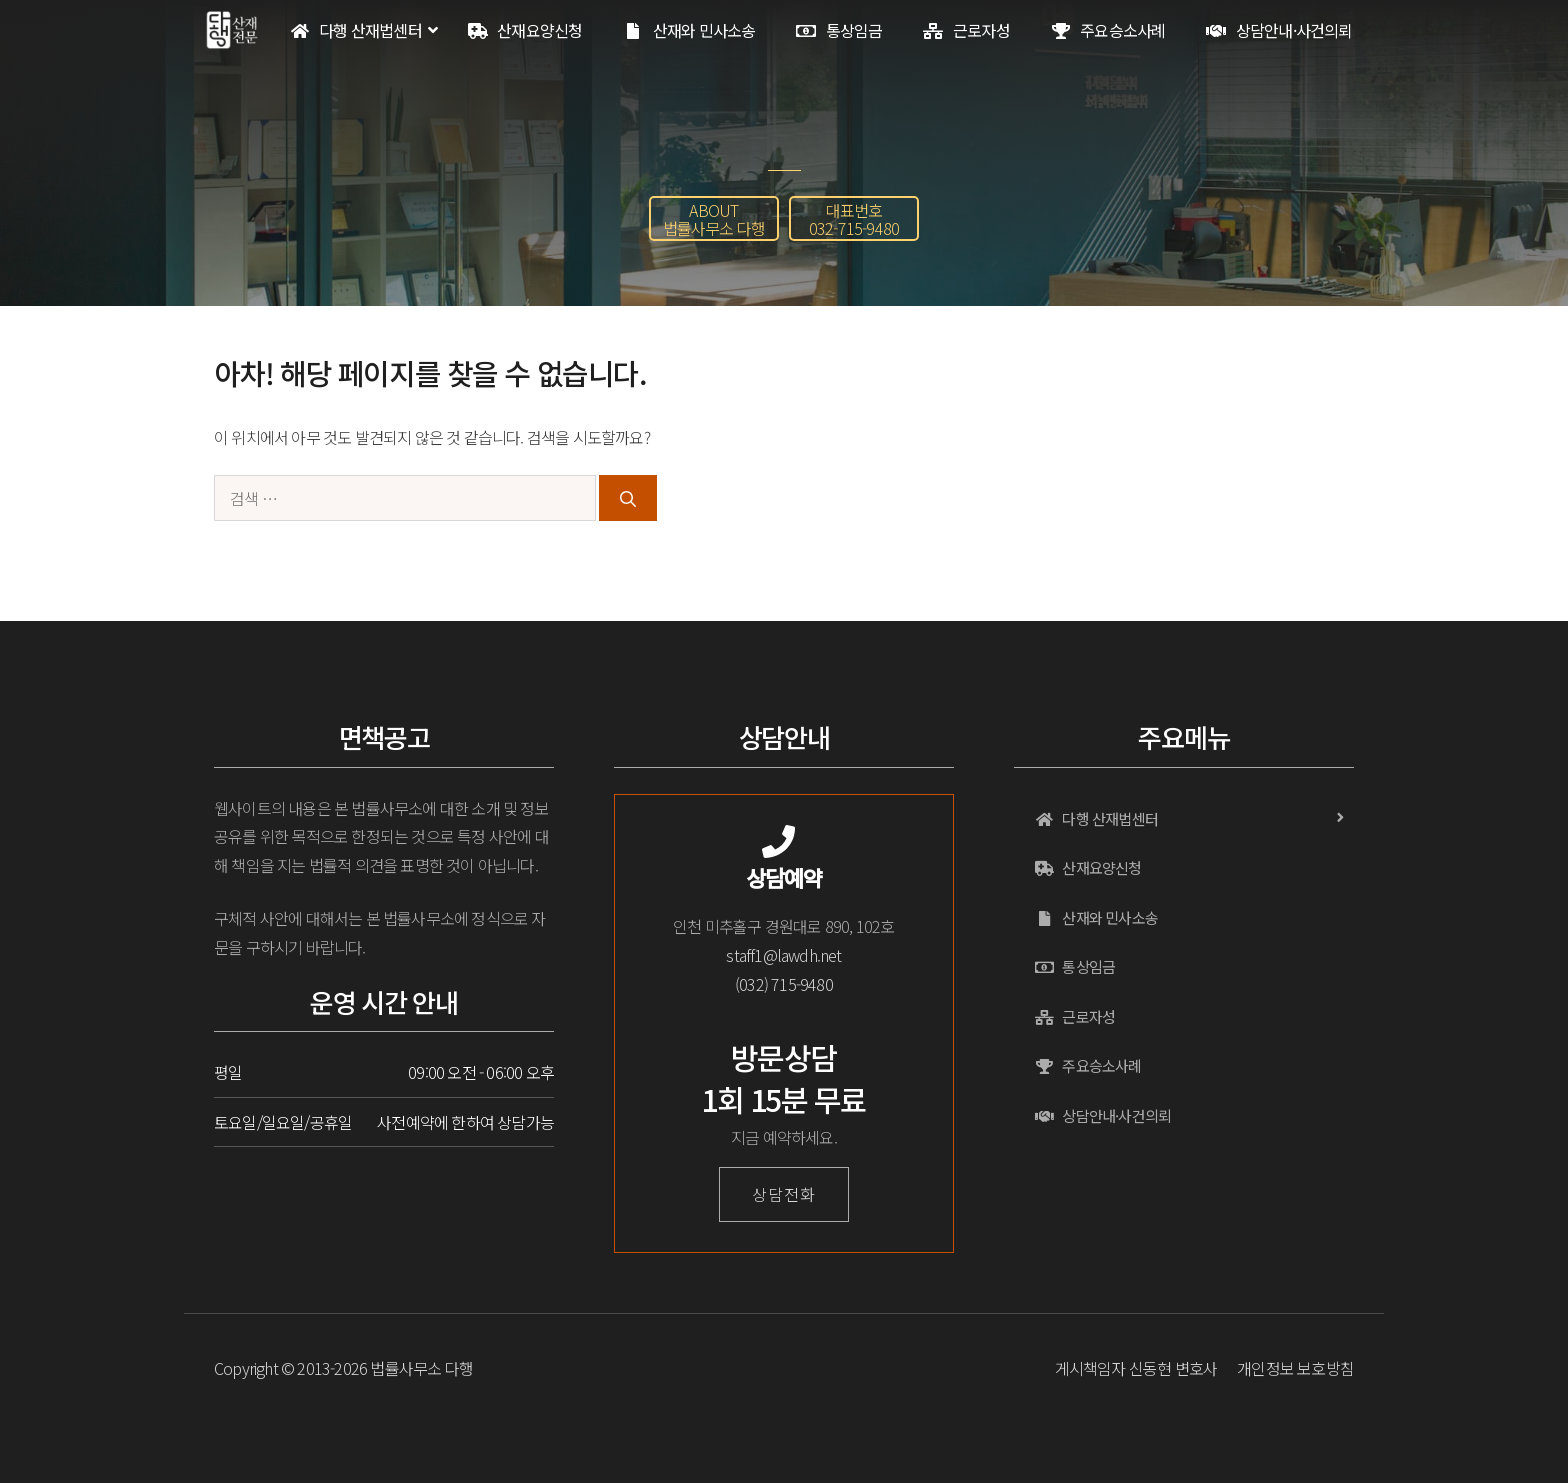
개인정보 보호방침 (1295, 1368)
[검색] (628, 498)
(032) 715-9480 (784, 984)
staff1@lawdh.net (783, 955)
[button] (714, 218)
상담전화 (783, 1194)
